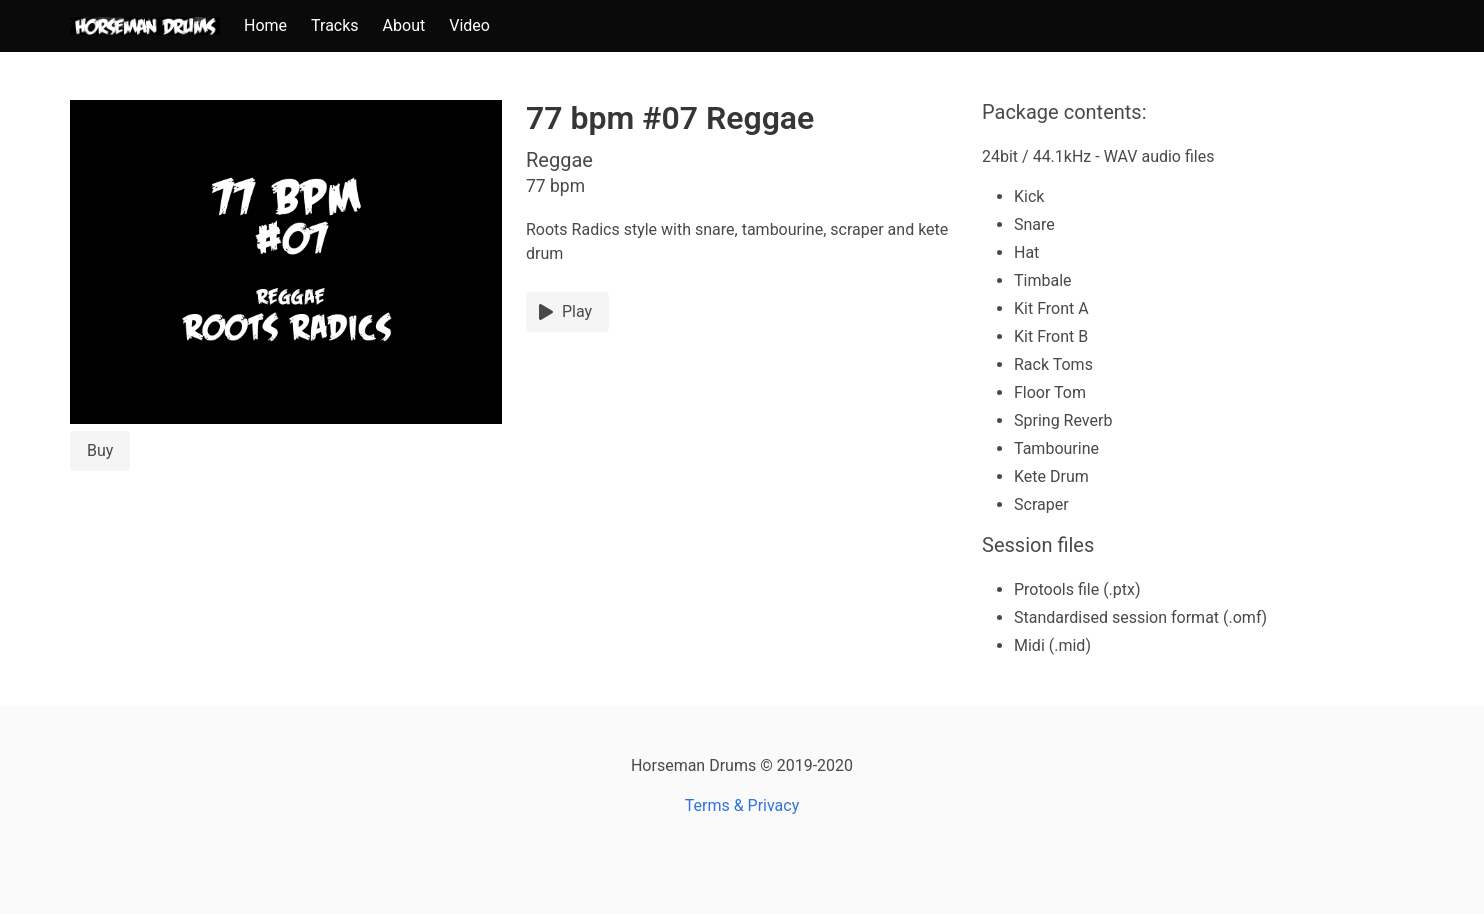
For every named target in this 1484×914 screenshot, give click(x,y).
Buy (100, 450)
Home (265, 25)
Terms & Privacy (742, 805)
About (404, 25)
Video (469, 25)
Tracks (335, 25)
